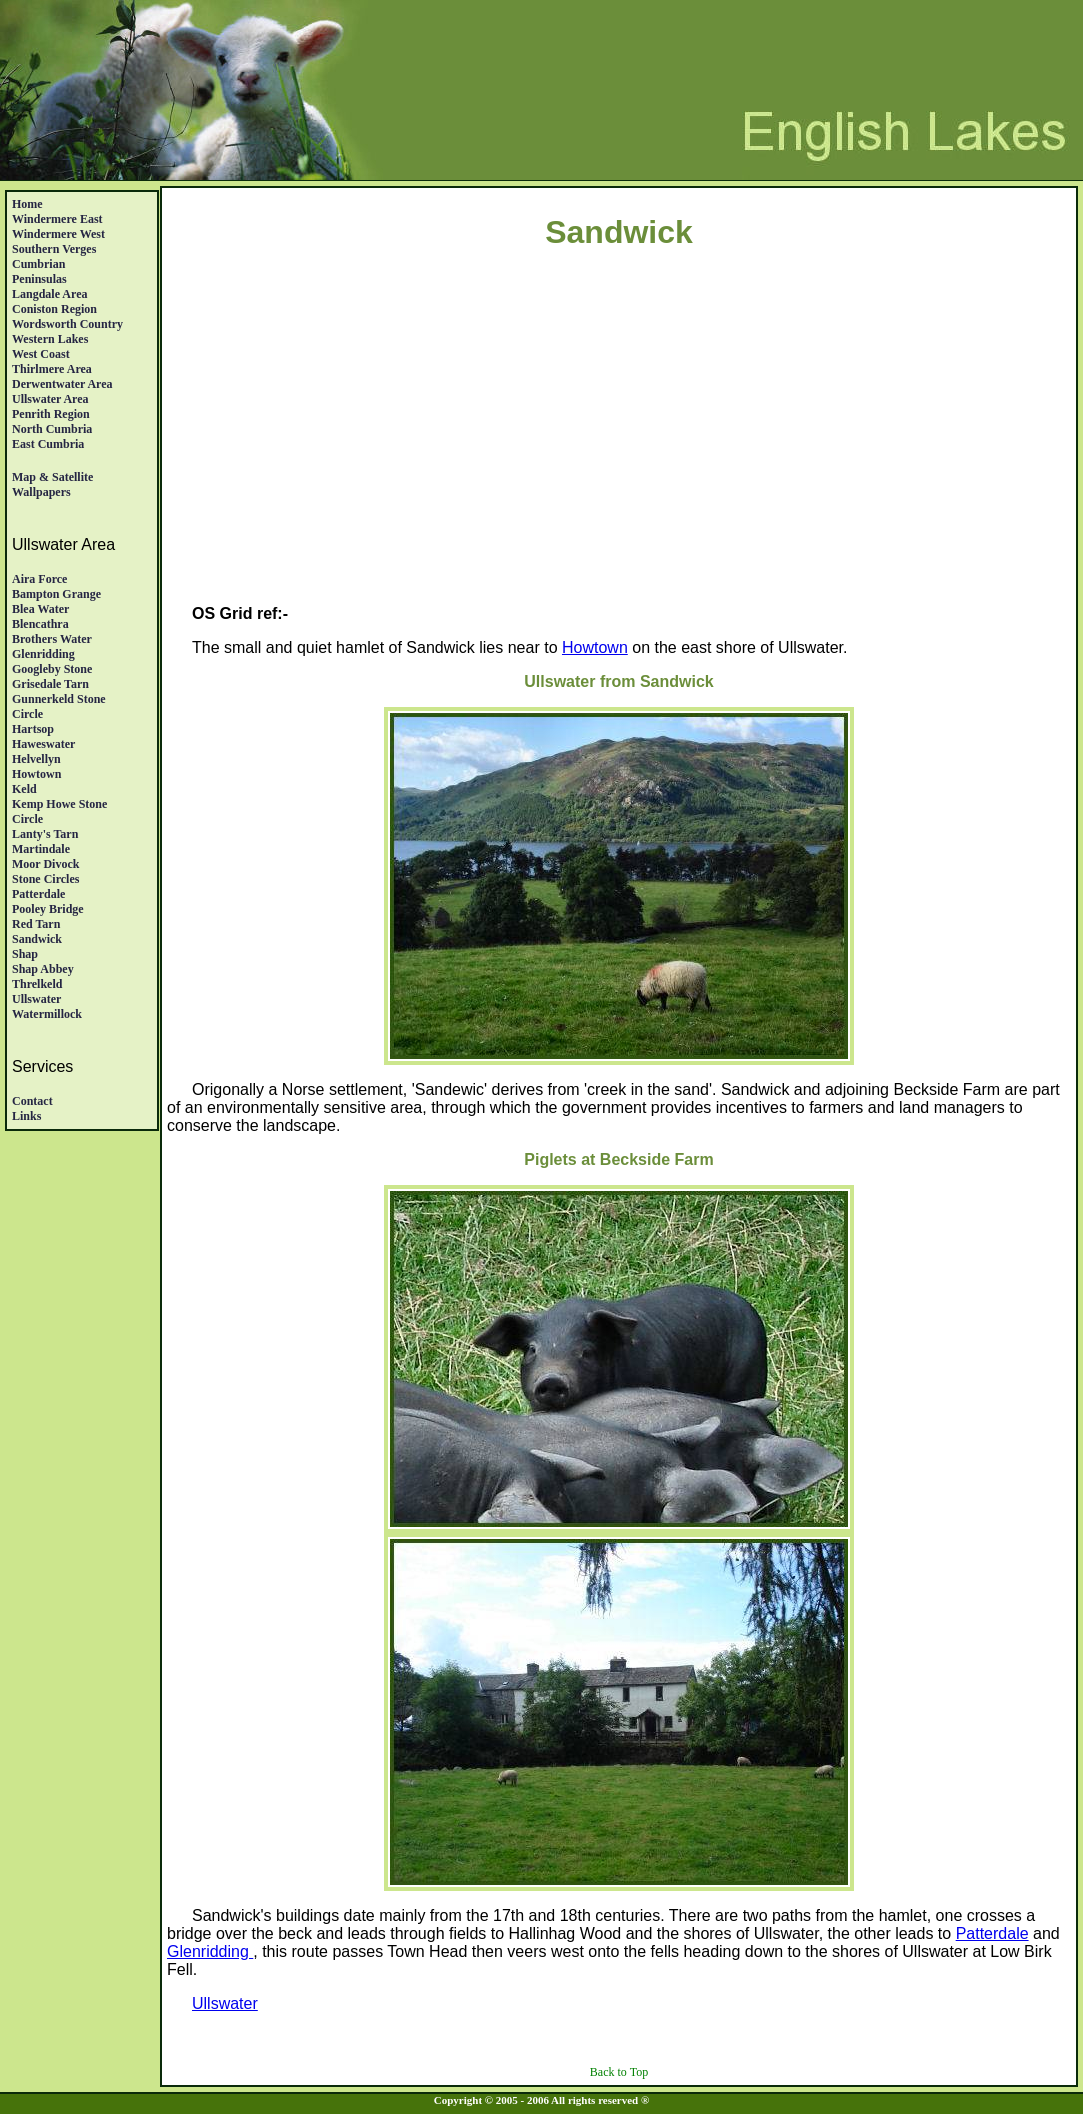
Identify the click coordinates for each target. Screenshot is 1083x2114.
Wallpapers (41, 492)
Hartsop (33, 729)
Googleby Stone (52, 669)
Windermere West (58, 234)
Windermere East (57, 219)
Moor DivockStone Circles (45, 871)
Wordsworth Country (67, 324)
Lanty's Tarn (45, 834)
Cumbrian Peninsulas (39, 271)
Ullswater (36, 999)
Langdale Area (49, 294)
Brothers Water (52, 639)
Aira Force (39, 579)
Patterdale (38, 894)
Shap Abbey (43, 969)
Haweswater (43, 744)
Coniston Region (54, 309)
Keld (24, 789)
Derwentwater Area (62, 384)
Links (26, 1116)
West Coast (41, 354)
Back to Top (619, 2072)
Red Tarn (36, 924)
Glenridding (43, 654)
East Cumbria (48, 444)
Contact (32, 1101)
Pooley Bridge (48, 909)
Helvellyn (36, 759)
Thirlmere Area (52, 369)
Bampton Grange (56, 594)
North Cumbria (52, 429)
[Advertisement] (619, 449)
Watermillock (47, 1014)
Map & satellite (52, 477)
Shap (25, 954)
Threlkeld (37, 984)
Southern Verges (54, 249)
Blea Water (40, 609)
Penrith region (51, 414)
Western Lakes (50, 339)
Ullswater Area (50, 399)
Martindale (41, 849)
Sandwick (37, 939)
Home (27, 204)
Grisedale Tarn (50, 684)
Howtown (36, 774)
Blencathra (40, 624)
